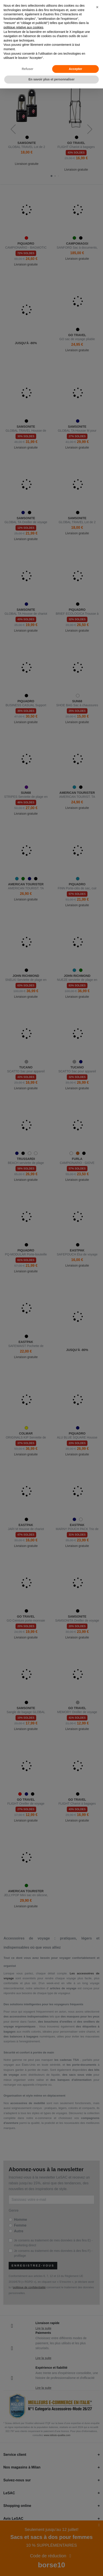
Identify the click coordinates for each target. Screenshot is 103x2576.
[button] (97, 7)
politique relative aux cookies (23, 27)
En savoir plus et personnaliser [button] (51, 79)
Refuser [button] (27, 69)
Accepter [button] (75, 69)
